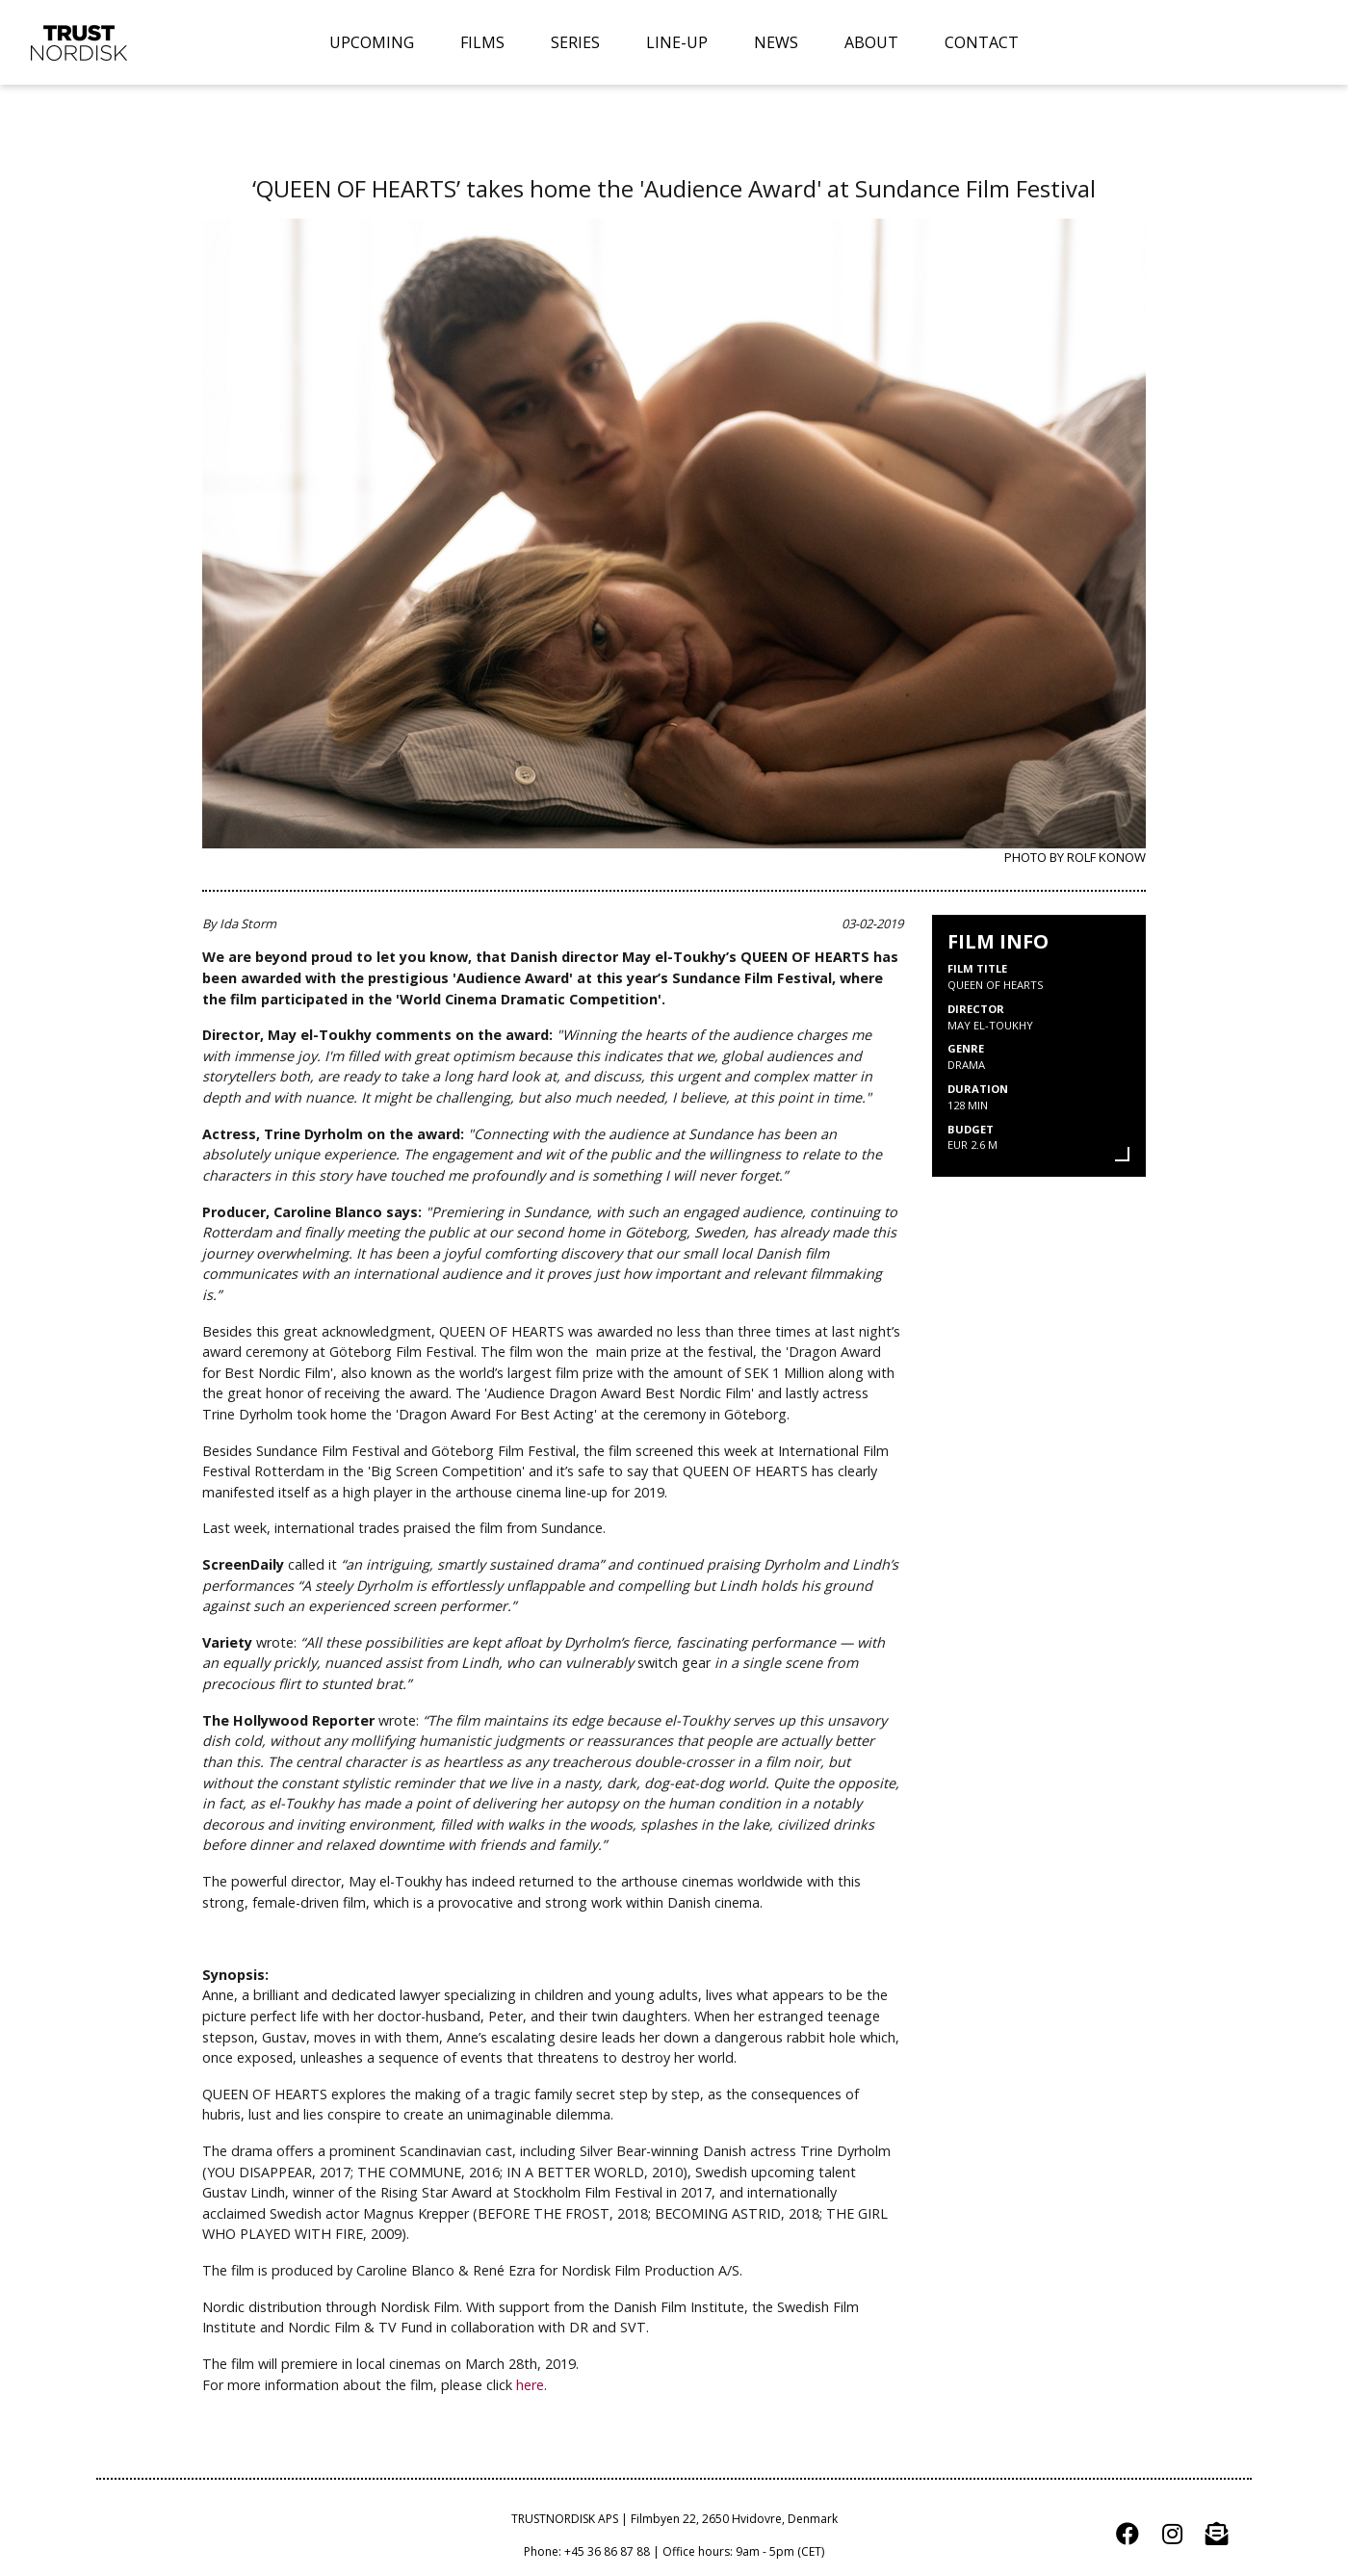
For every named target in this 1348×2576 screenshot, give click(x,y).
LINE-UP (677, 42)
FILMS (482, 42)
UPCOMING (371, 42)
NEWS (776, 42)
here (530, 2385)
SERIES (575, 42)
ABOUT (871, 42)
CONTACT (982, 42)
